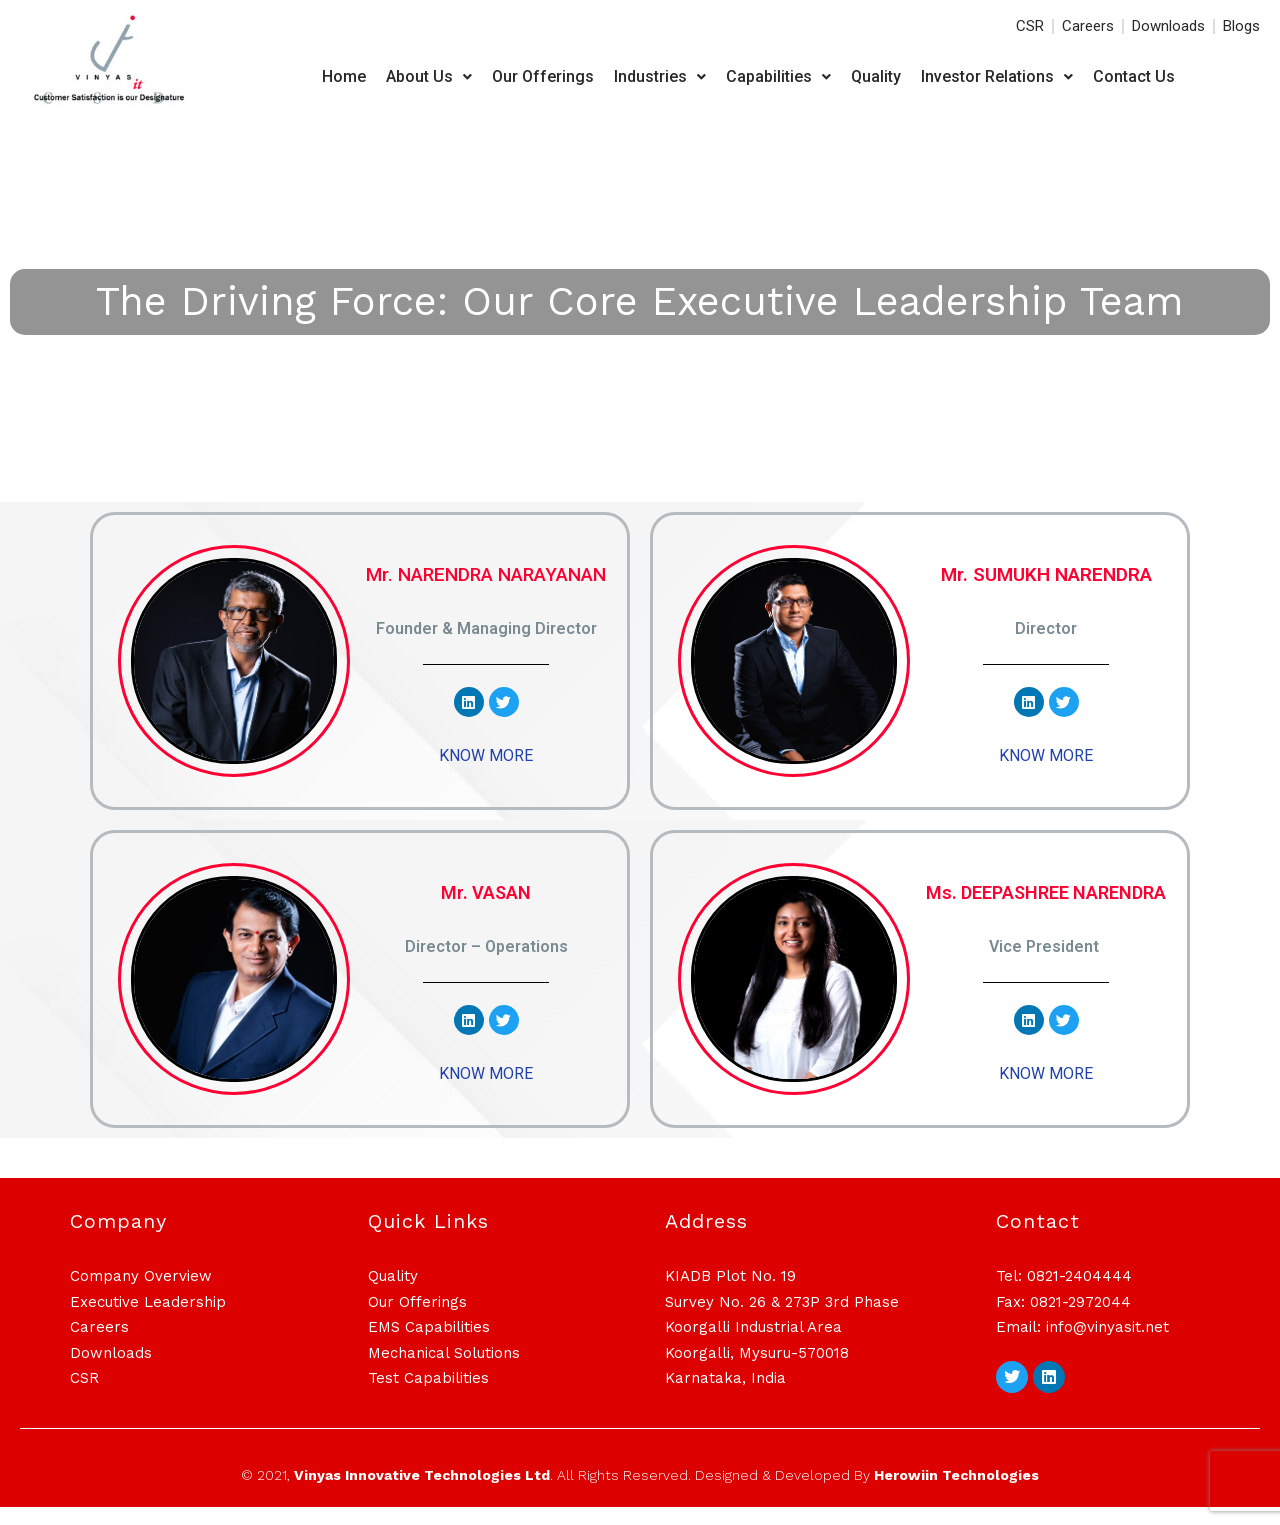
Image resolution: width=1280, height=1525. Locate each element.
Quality (876, 76)
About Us (429, 76)
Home (344, 76)
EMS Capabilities (429, 1345)
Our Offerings (543, 76)
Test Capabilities (428, 1396)
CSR (84, 1396)
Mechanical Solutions (444, 1370)
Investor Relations (997, 76)
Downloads (111, 1370)
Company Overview (141, 1294)
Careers (99, 1345)
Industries (660, 76)
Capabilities (778, 76)
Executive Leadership (148, 1319)
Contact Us (1134, 76)
